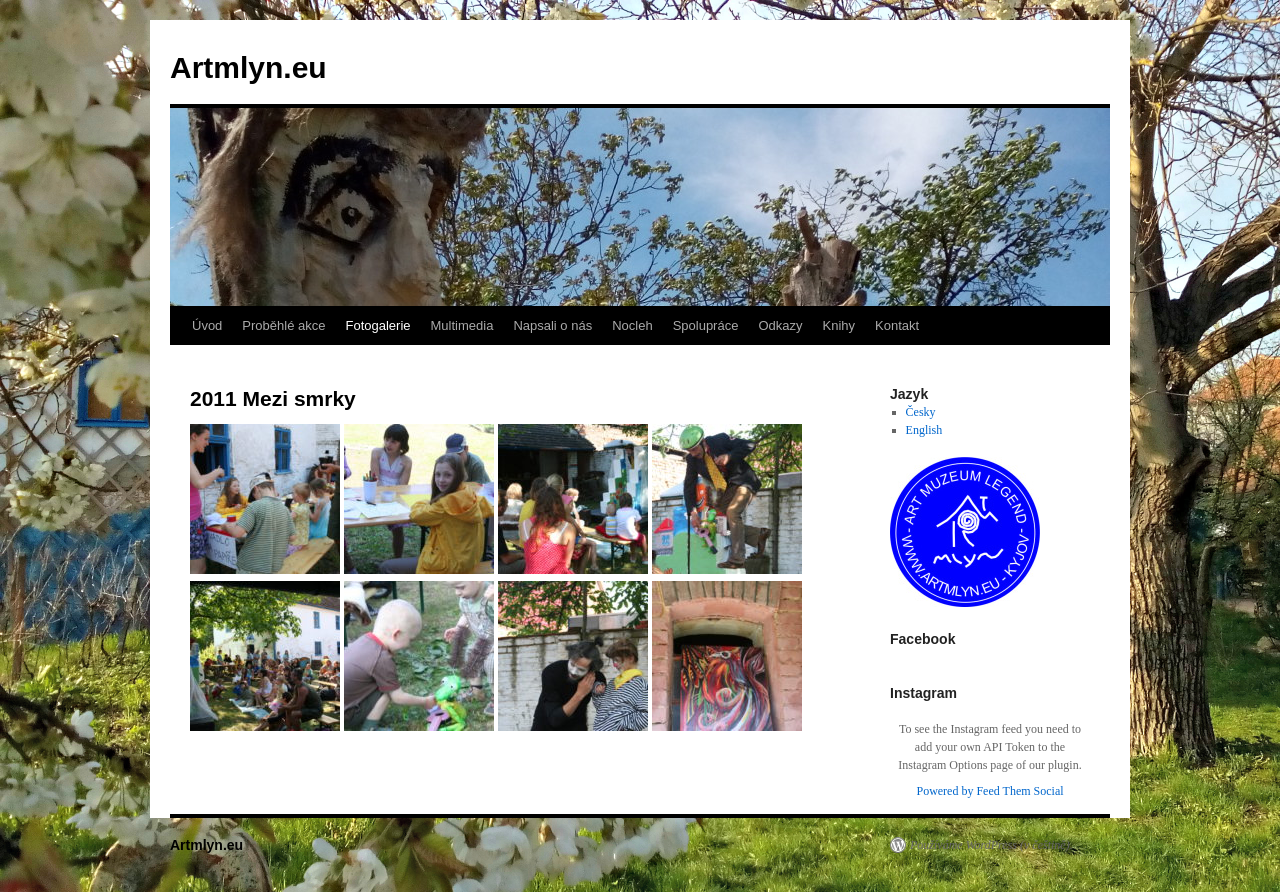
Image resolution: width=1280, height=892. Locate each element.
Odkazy (780, 325)
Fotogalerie (377, 325)
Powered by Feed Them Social (989, 791)
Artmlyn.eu (248, 67)
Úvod (207, 325)
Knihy (839, 325)
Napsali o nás (552, 325)
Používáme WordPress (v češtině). (991, 845)
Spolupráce (706, 325)
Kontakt (897, 325)
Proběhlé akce (283, 325)
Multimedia (462, 325)
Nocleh (632, 325)
